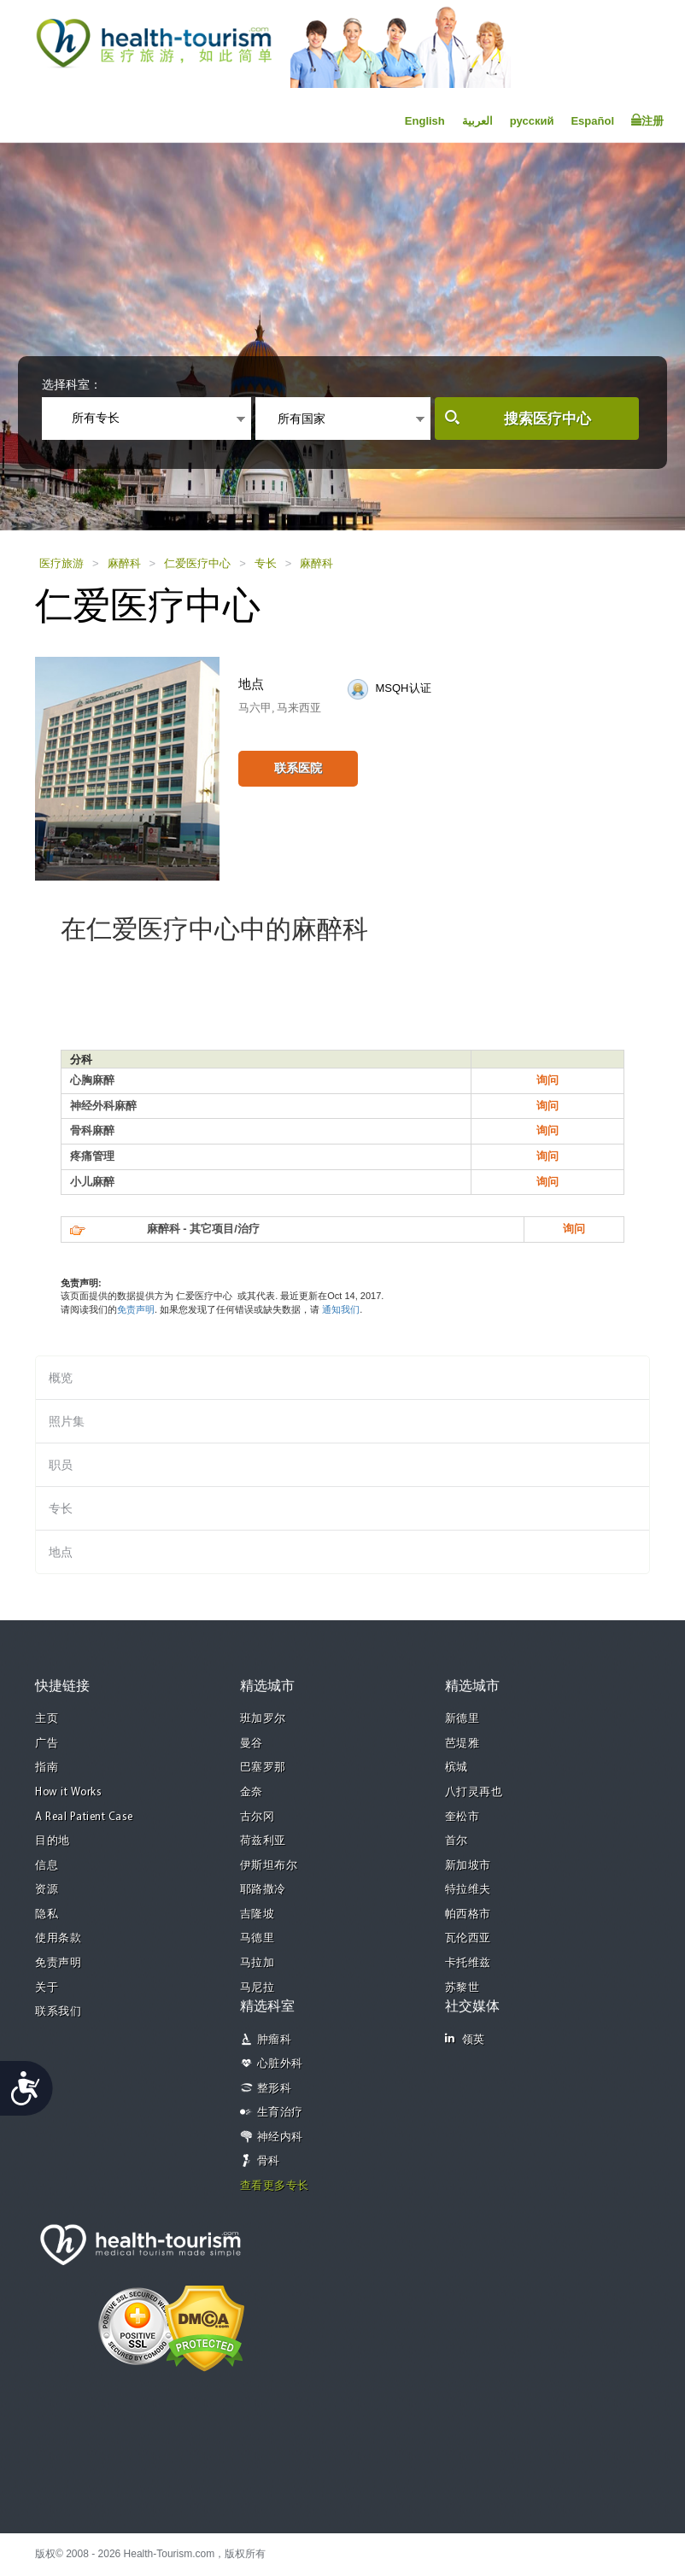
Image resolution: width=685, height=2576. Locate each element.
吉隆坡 (257, 1914)
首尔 (456, 1841)
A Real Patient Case (84, 1817)
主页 (46, 1718)
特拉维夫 (468, 1889)
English (425, 120)
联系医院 (298, 768)
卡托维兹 (468, 1963)
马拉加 (257, 1963)
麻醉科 (124, 563)
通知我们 (341, 1309)
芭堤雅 (462, 1743)
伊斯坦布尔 (269, 1865)
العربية (477, 120)
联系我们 (58, 2011)
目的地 (52, 1841)
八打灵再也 (474, 1792)
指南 (46, 1767)
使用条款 (58, 1938)
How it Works (68, 1792)
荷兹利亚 (263, 1841)
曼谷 (251, 1743)
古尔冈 (257, 1817)
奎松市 (462, 1817)
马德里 (257, 1938)
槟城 (456, 1767)
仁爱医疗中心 (197, 563)
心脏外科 (280, 2064)
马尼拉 (257, 1987)
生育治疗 (280, 2112)
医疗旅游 (61, 563)
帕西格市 (468, 1914)
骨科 (268, 2161)
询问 (547, 1080)
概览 (61, 1378)
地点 (61, 1552)
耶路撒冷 (263, 1889)
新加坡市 (468, 1865)
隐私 (46, 1914)
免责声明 (136, 1309)
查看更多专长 (274, 2186)
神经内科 (280, 2137)
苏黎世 (462, 1987)
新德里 (462, 1718)
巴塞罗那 (263, 1767)
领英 (465, 2039)
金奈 (251, 1792)
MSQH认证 (403, 688)
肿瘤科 (274, 2040)
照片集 (67, 1421)
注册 (647, 120)
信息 (46, 1865)
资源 (46, 1889)
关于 (46, 1987)
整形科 (274, 2088)
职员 (61, 1465)
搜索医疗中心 (547, 419)
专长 (266, 563)
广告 (46, 1743)
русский (532, 120)
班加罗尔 (263, 1718)
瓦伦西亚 (468, 1938)
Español (592, 120)
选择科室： (72, 384)
